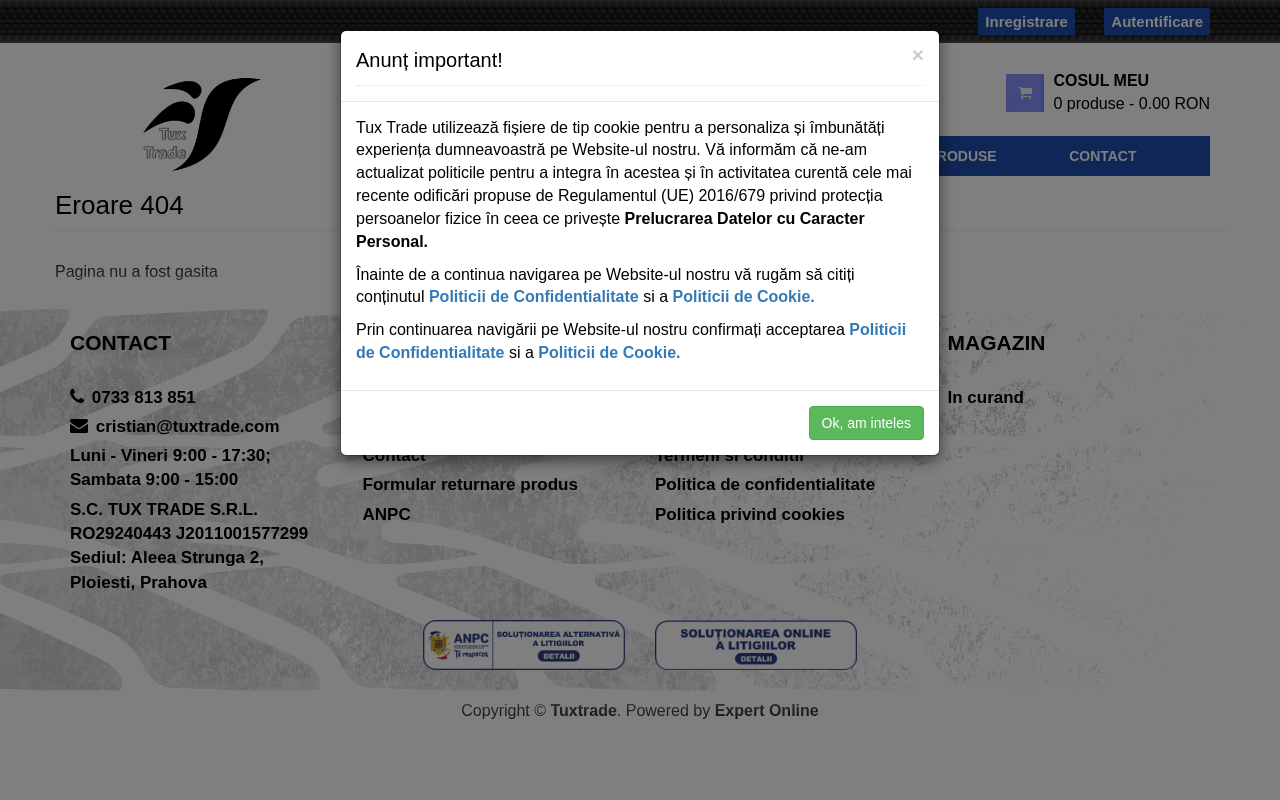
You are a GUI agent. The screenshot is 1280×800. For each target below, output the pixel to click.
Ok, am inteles (866, 423)
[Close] (918, 54)
